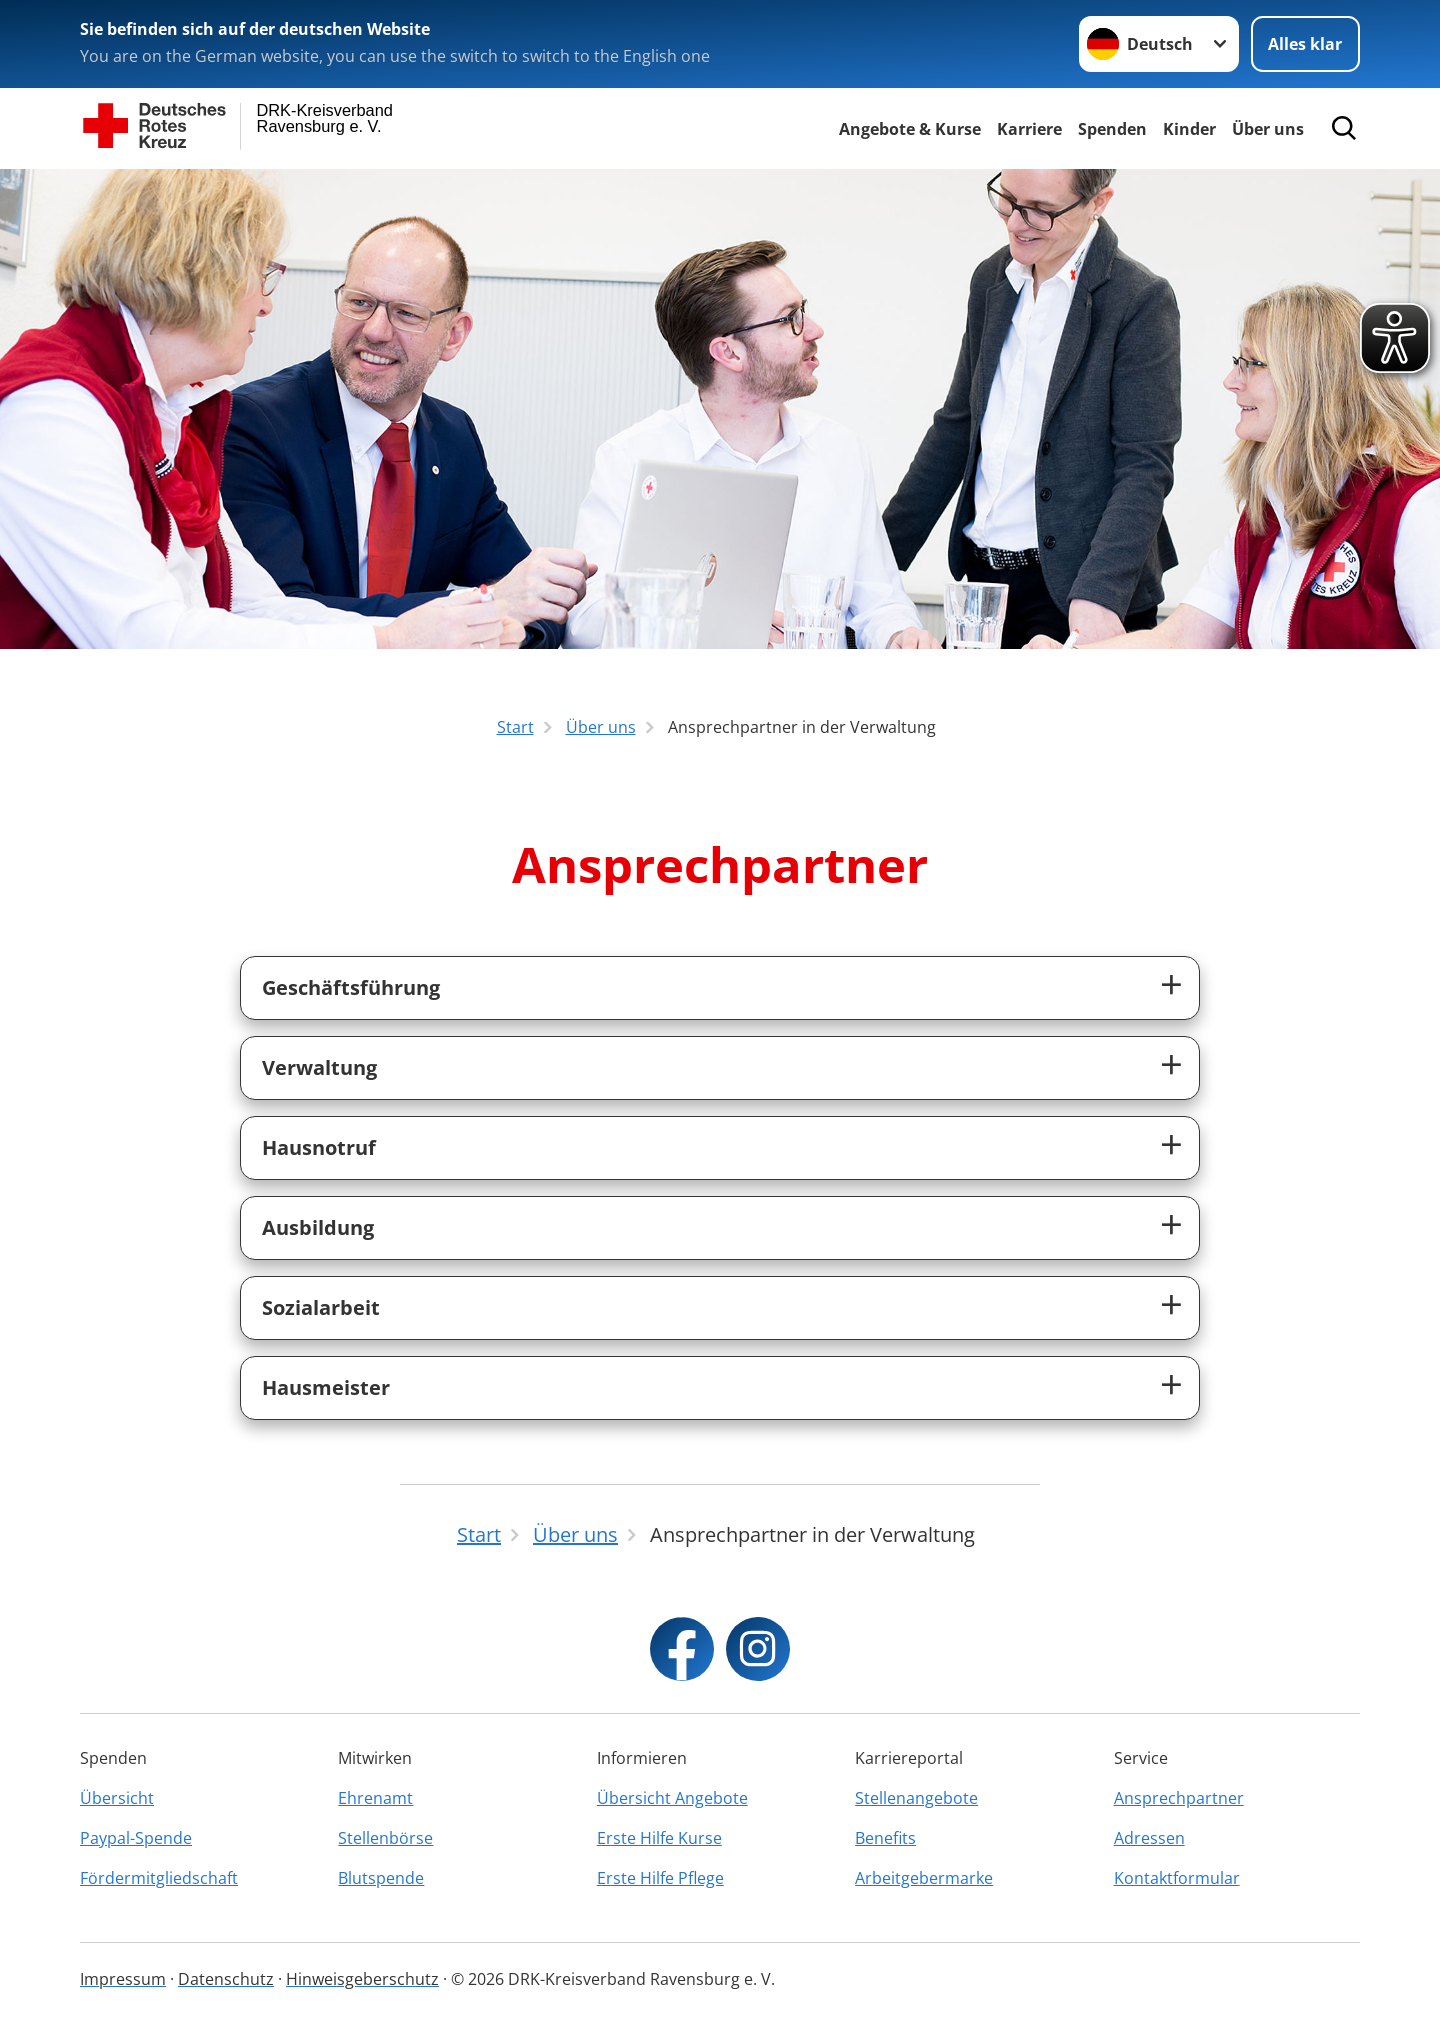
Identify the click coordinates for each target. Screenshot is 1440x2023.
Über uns (1268, 129)
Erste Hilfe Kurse (659, 1838)
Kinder (1189, 129)
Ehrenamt (375, 1798)
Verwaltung (319, 1067)
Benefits (885, 1838)
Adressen (1149, 1838)
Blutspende (381, 1878)
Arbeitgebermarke (924, 1878)
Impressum (123, 1979)
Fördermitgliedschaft (159, 1878)
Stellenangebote (916, 1798)
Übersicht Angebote (672, 1798)
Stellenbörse (385, 1838)
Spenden (1112, 129)
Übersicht (117, 1798)
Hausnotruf (319, 1147)
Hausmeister (326, 1387)
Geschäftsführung (351, 987)
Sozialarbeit (321, 1307)
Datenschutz (226, 1979)
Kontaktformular (1177, 1878)
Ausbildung (318, 1227)
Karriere (1029, 129)
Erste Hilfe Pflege (660, 1878)
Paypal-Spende (136, 1838)
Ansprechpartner (1179, 1798)
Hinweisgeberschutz (362, 1979)
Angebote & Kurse (910, 129)
